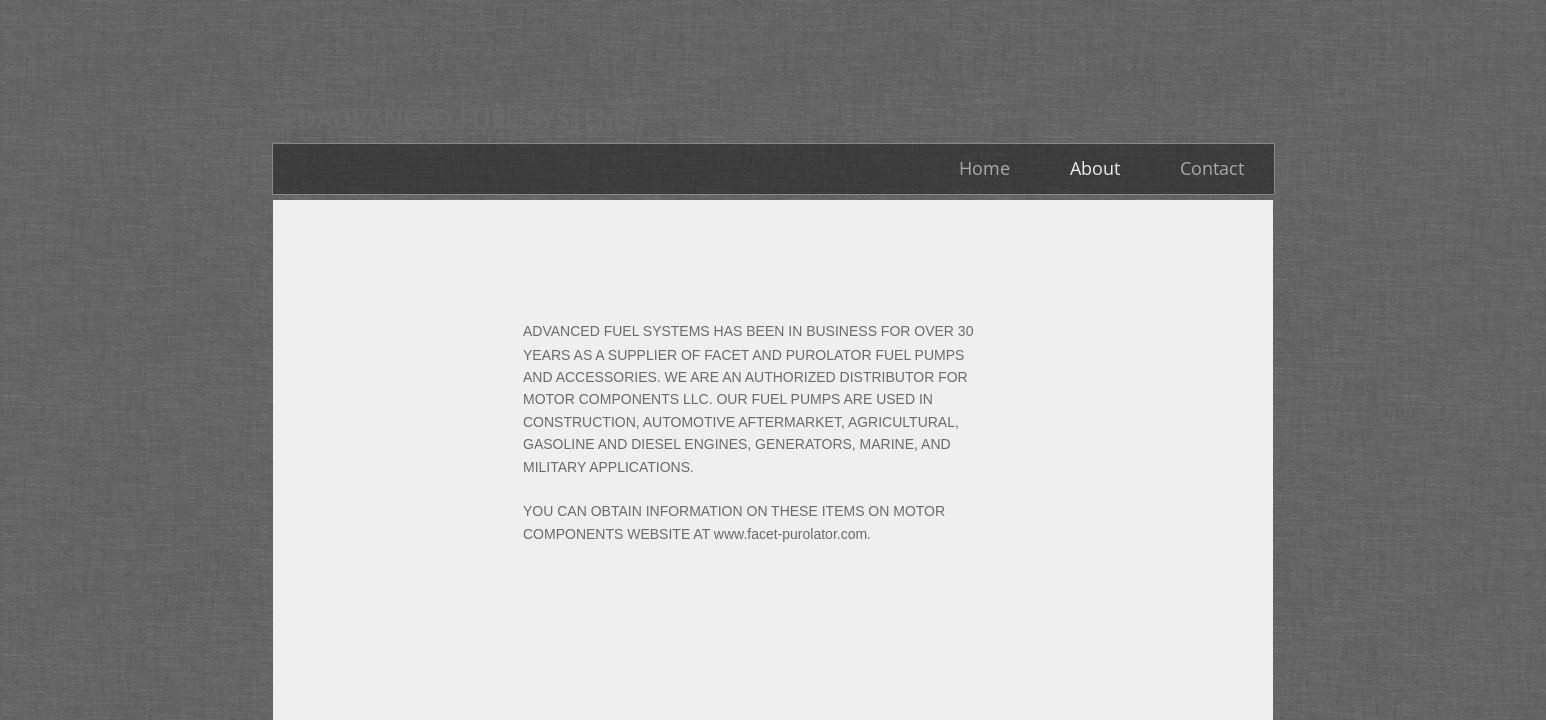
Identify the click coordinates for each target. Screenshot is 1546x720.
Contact (1212, 168)
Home (984, 168)
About (1095, 168)
